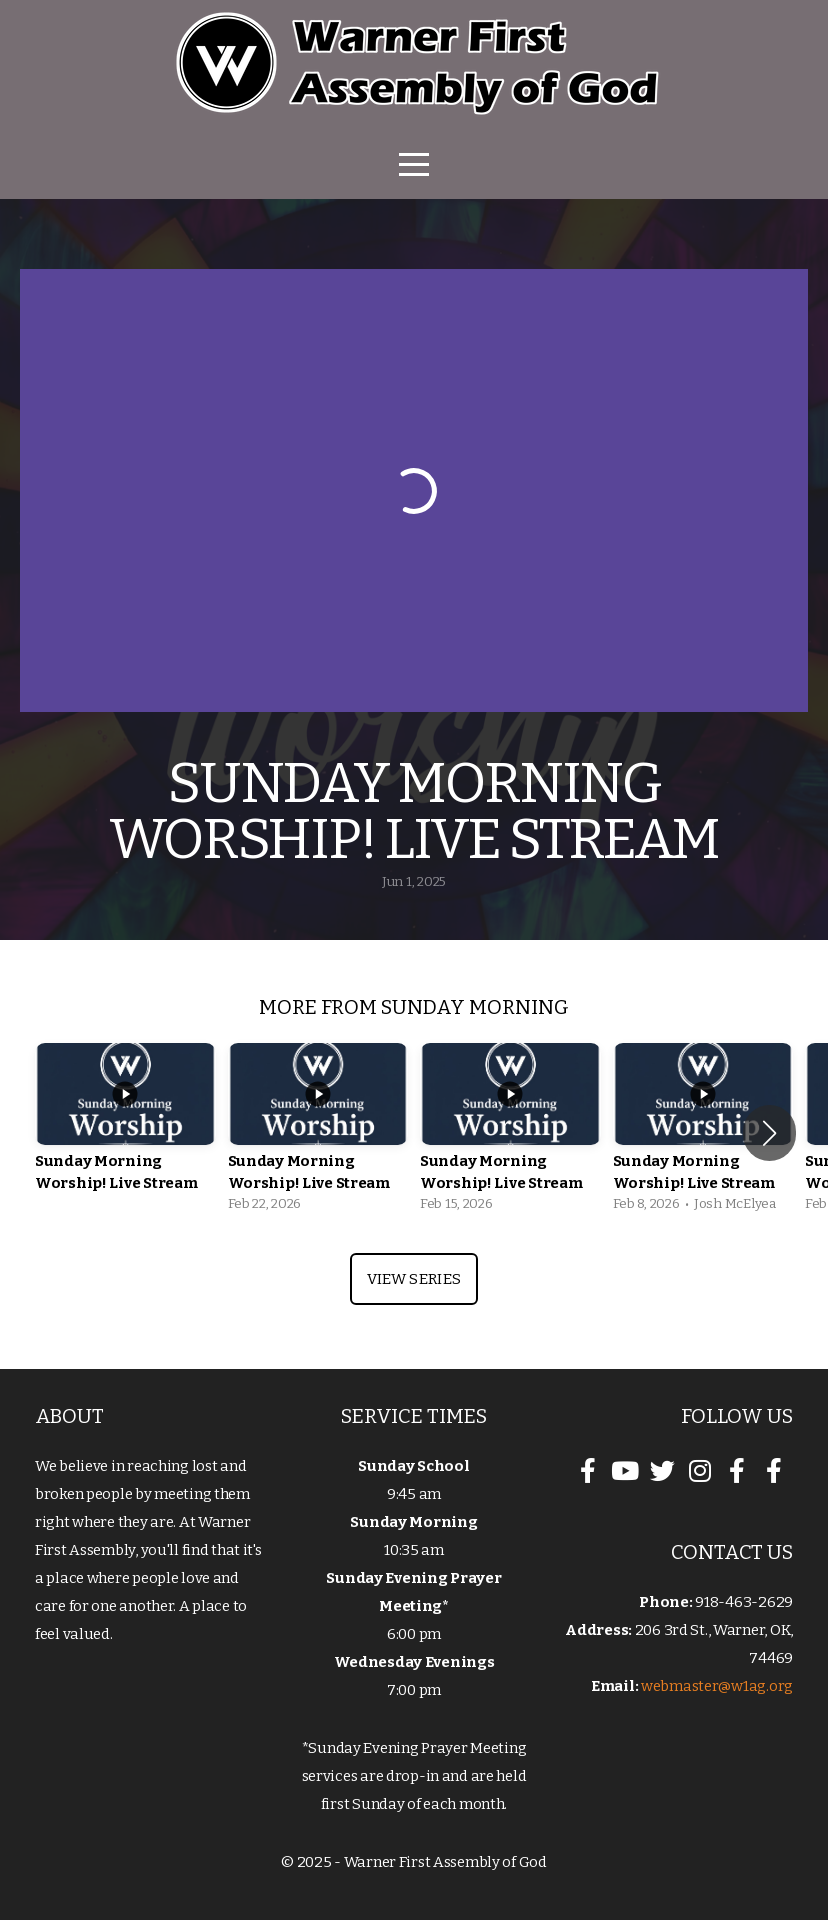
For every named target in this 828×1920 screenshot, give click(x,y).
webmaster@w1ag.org (717, 1686)
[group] (125, 1132)
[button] (769, 1133)
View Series (414, 1279)
